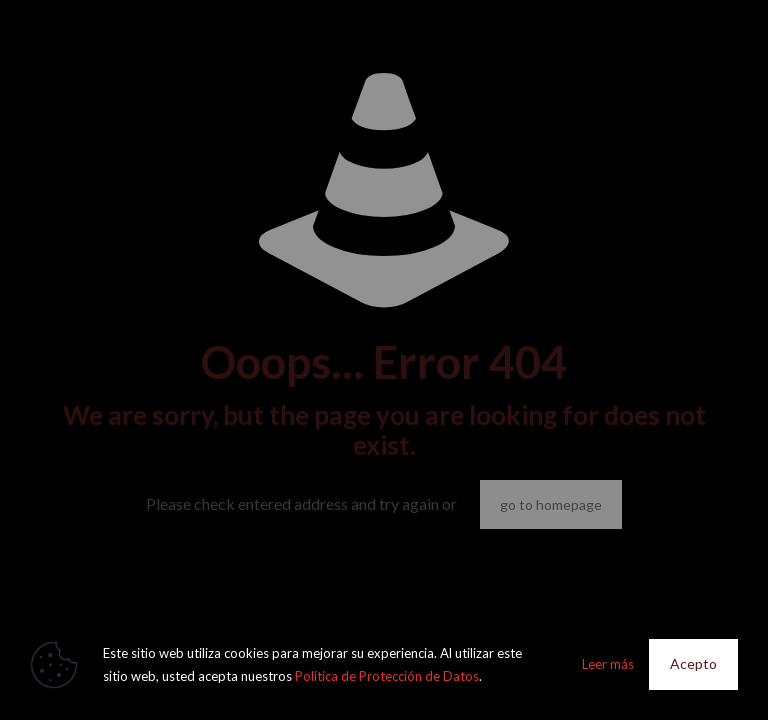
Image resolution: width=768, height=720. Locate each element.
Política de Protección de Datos (387, 676)
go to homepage (551, 504)
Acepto (693, 663)
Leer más (608, 664)
